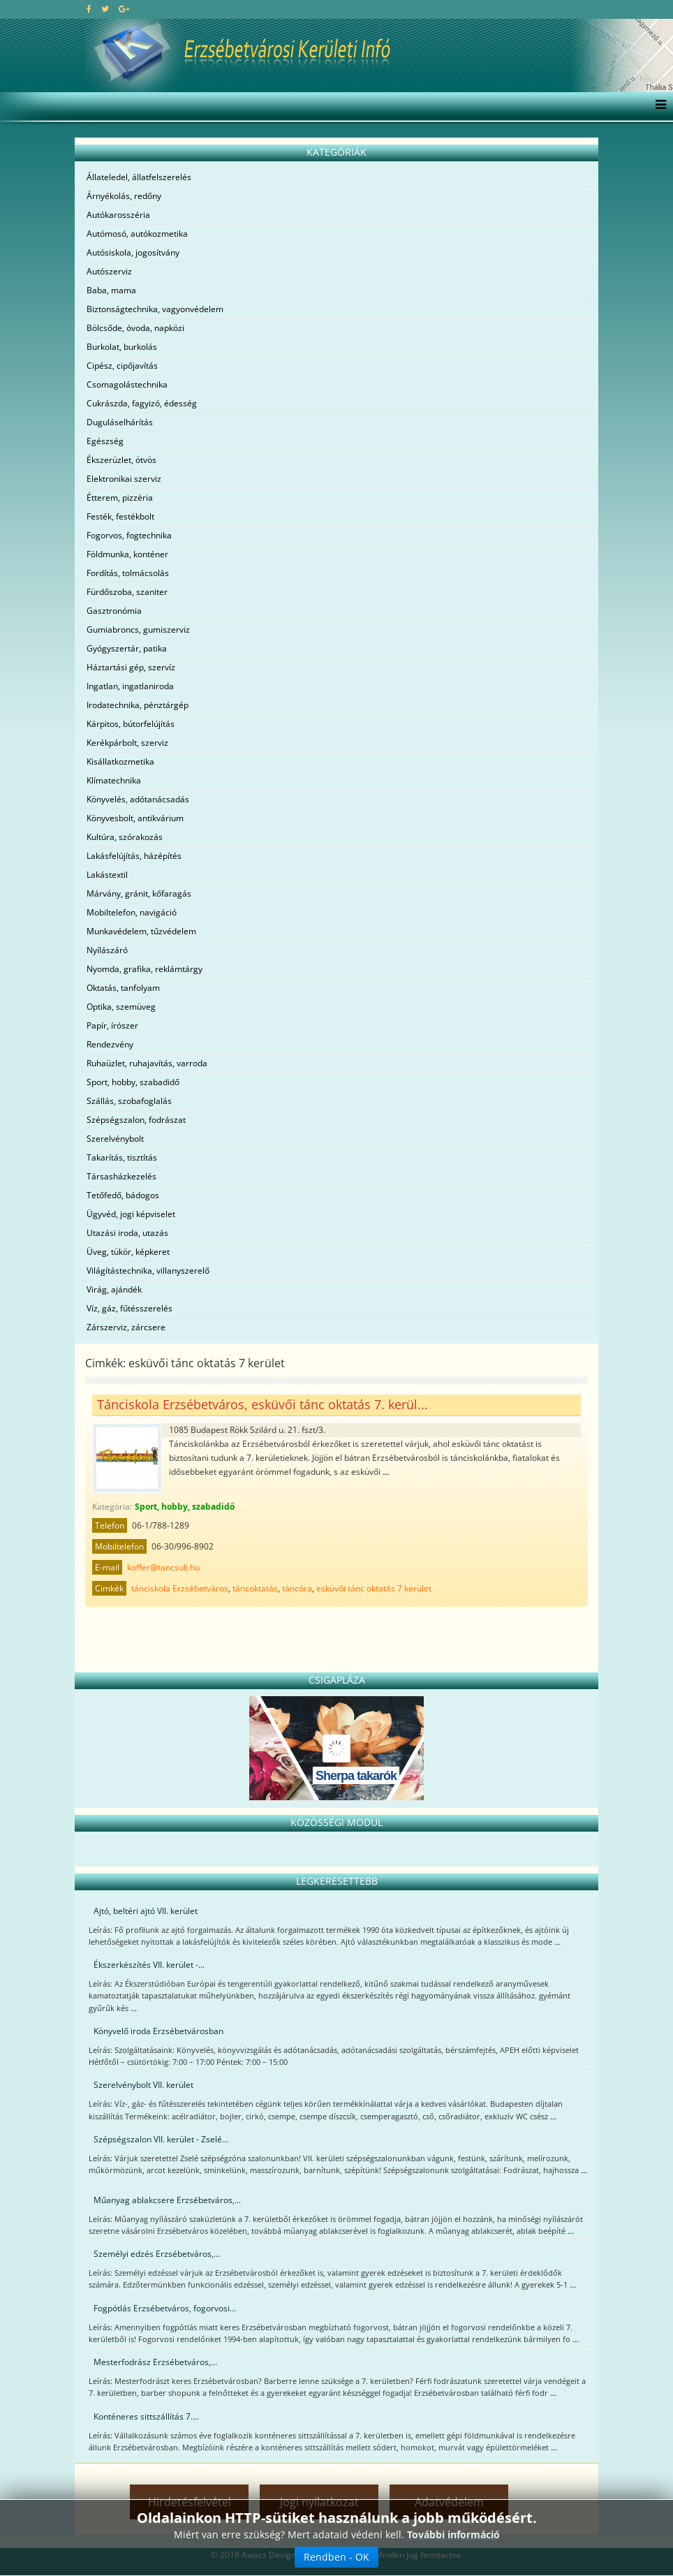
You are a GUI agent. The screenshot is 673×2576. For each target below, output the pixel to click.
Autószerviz (109, 271)
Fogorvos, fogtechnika (129, 535)
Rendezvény (110, 1044)
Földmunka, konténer (127, 554)
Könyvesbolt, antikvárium (135, 818)
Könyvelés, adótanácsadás (138, 799)
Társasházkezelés (121, 1176)
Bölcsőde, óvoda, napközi (135, 328)
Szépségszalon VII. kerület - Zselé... (161, 2139)
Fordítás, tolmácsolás (128, 573)
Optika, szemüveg (121, 1007)
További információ (453, 2534)
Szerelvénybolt (115, 1139)
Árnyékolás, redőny (124, 196)
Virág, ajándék (114, 1289)
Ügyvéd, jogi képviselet (131, 1214)
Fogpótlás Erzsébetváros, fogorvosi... (165, 2308)
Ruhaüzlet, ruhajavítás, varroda (147, 1063)
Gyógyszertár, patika (127, 648)
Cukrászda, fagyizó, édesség (142, 403)
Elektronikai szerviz (124, 479)
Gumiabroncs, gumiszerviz (138, 629)
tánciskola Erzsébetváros (179, 1588)
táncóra (297, 1588)
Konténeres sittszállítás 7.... (146, 2416)
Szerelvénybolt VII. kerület (143, 2085)
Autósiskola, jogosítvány (133, 252)
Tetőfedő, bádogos (123, 1195)
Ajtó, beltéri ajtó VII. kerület (146, 1911)
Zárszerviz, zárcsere (126, 1327)
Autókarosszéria (118, 215)
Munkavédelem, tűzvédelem (141, 931)
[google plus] (124, 9)
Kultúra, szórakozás (125, 837)
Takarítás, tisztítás (122, 1157)
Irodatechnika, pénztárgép (137, 705)
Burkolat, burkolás (122, 347)
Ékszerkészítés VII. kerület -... (149, 1965)
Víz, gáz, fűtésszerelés (129, 1308)
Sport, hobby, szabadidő (133, 1082)
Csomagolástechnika (127, 384)
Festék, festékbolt (120, 516)
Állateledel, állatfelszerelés (139, 177)
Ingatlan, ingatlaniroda (130, 686)
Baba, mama (111, 290)
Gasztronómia (114, 611)
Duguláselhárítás (120, 422)
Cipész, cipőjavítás (122, 365)
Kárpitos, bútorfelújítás (131, 724)
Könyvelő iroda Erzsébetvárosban (158, 2031)
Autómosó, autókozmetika (137, 234)
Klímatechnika (114, 780)
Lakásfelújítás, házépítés (134, 856)
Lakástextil (107, 875)
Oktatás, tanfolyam (123, 988)
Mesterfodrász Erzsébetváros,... (155, 2362)
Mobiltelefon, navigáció (132, 912)
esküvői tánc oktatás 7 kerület (373, 1588)
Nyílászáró (107, 950)
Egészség (105, 441)
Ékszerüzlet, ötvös (121, 460)
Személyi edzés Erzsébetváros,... (157, 2254)
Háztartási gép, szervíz (131, 667)
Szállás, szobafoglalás (129, 1101)
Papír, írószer (112, 1025)
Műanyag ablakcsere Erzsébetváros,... (167, 2200)
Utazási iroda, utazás (127, 1233)
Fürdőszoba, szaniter (127, 592)
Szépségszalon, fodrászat (136, 1120)
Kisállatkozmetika (120, 761)
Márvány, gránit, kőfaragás (139, 893)
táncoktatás (255, 1588)
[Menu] (657, 106)
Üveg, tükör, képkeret (128, 1252)
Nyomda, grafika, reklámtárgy (144, 969)
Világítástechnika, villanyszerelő (148, 1270)
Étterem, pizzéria (120, 497)
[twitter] (105, 9)
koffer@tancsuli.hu (163, 1567)
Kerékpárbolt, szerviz (127, 743)
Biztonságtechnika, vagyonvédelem (155, 309)
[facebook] (89, 9)
